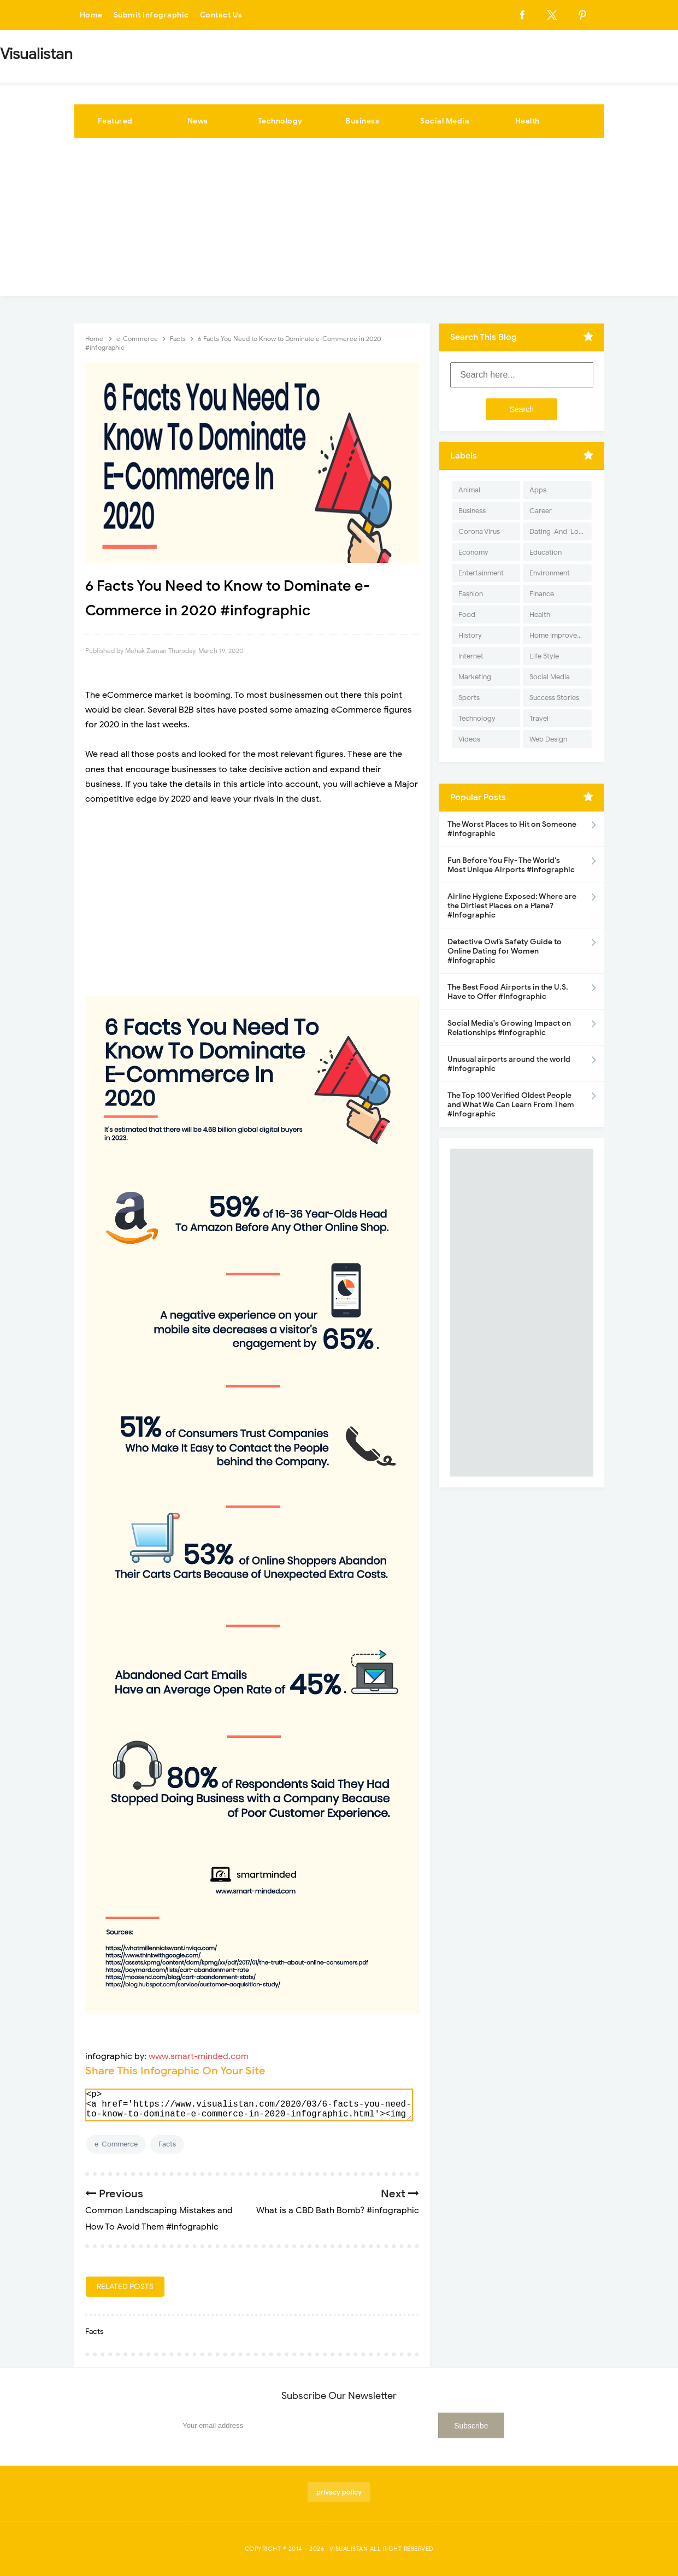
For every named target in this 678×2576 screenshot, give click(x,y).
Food (466, 614)
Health (527, 121)
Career (540, 510)
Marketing (474, 676)
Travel (539, 718)
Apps (537, 490)
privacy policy (339, 2492)
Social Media (444, 121)
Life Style (544, 656)
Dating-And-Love (557, 531)
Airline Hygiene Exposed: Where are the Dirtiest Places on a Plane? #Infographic (511, 906)
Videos (469, 739)
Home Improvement (560, 635)
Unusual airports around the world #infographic (508, 1064)
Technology (280, 121)
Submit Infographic (151, 15)
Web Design (548, 739)
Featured (115, 121)
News (197, 121)
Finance (541, 593)
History (470, 635)
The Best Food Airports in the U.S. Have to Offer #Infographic (507, 992)
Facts (167, 2144)
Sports (469, 697)
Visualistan (348, 2549)
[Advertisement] (339, 219)
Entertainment (481, 573)
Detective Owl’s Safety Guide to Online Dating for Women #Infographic (504, 951)
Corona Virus (479, 531)
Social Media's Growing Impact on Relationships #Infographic (509, 1028)
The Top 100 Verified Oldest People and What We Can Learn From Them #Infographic (510, 1105)
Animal (469, 490)
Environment (549, 573)
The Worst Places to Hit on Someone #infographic (511, 829)
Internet (471, 656)
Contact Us (221, 15)
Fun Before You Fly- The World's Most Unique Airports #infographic (511, 865)
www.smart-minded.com (199, 2056)
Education (545, 552)
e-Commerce (116, 2144)
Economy (473, 552)
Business (362, 121)
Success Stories (554, 697)
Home (91, 15)
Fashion (470, 593)
